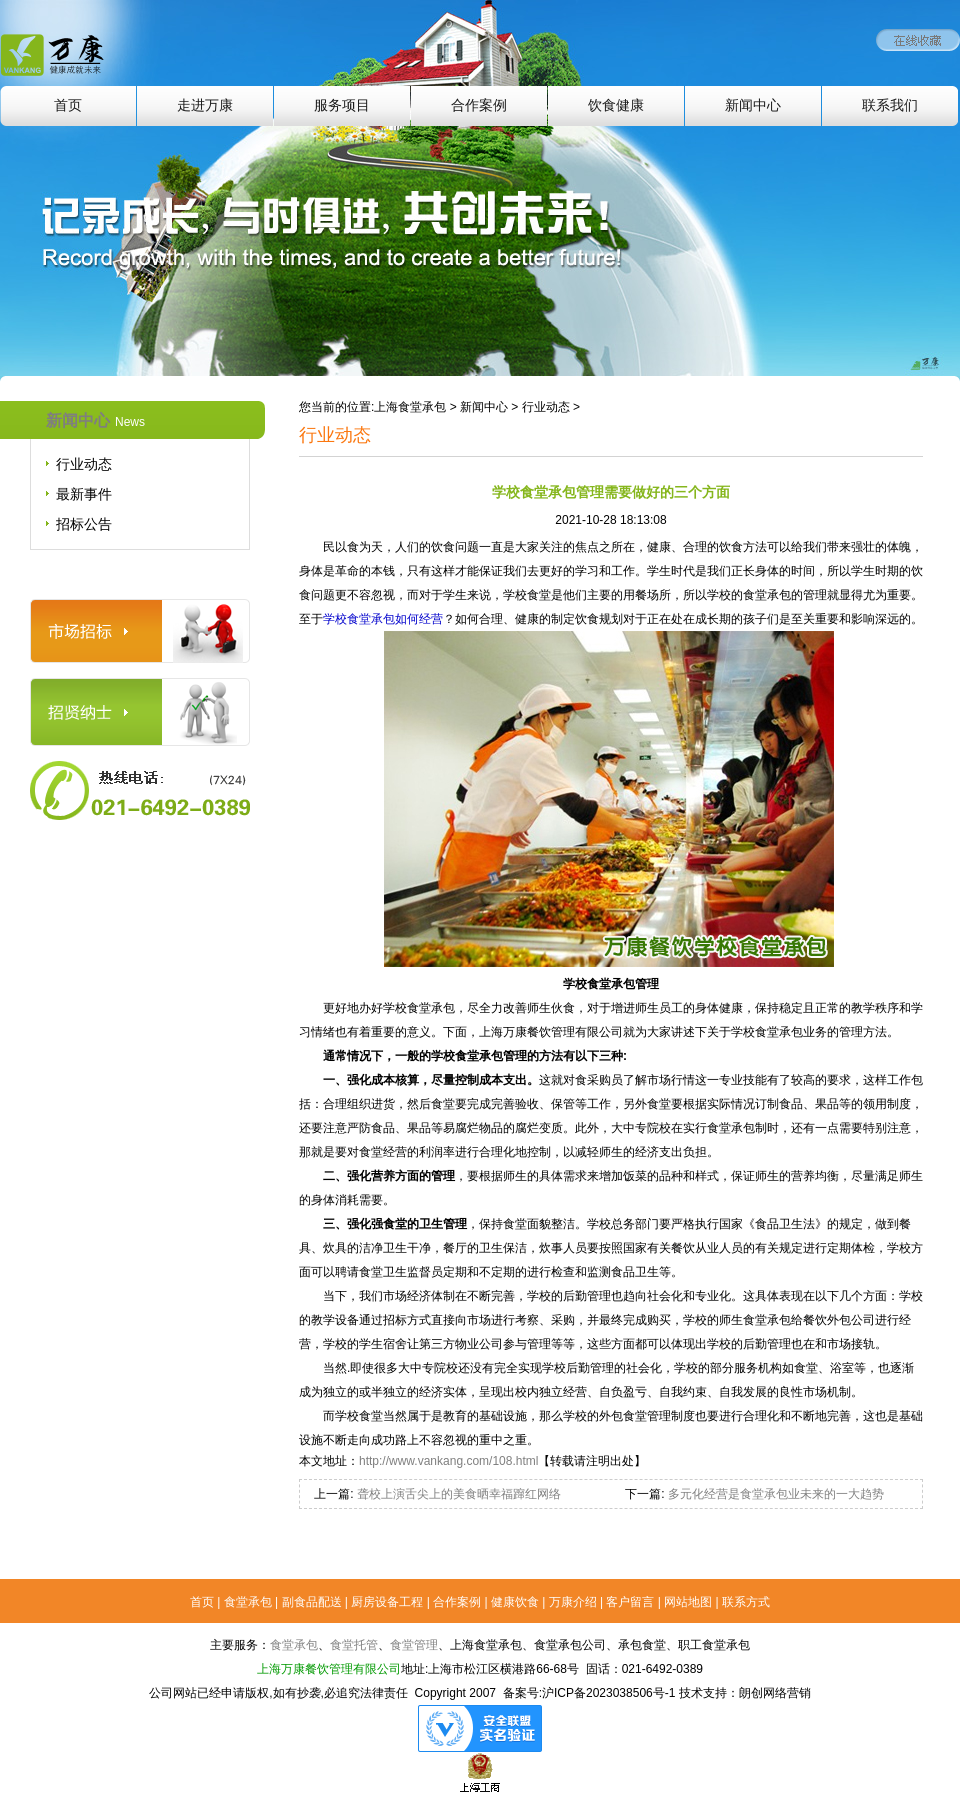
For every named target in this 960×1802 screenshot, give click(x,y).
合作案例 (479, 105)
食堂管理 (414, 1645)
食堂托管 (354, 1645)
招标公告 (84, 524)
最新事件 (84, 494)
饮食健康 (616, 105)
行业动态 (84, 464)
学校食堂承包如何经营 (383, 619)
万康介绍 (573, 1602)
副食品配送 (312, 1602)
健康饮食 (515, 1602)
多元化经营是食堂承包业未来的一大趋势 (773, 1494)
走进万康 (205, 105)
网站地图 (688, 1602)
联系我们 (890, 105)
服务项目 (342, 105)
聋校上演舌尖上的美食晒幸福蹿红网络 (457, 1494)
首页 (68, 105)
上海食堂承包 (410, 407)
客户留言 (630, 1602)
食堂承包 (248, 1602)
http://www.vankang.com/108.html (448, 1461)
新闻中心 (753, 105)
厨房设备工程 (387, 1602)
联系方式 (746, 1602)
